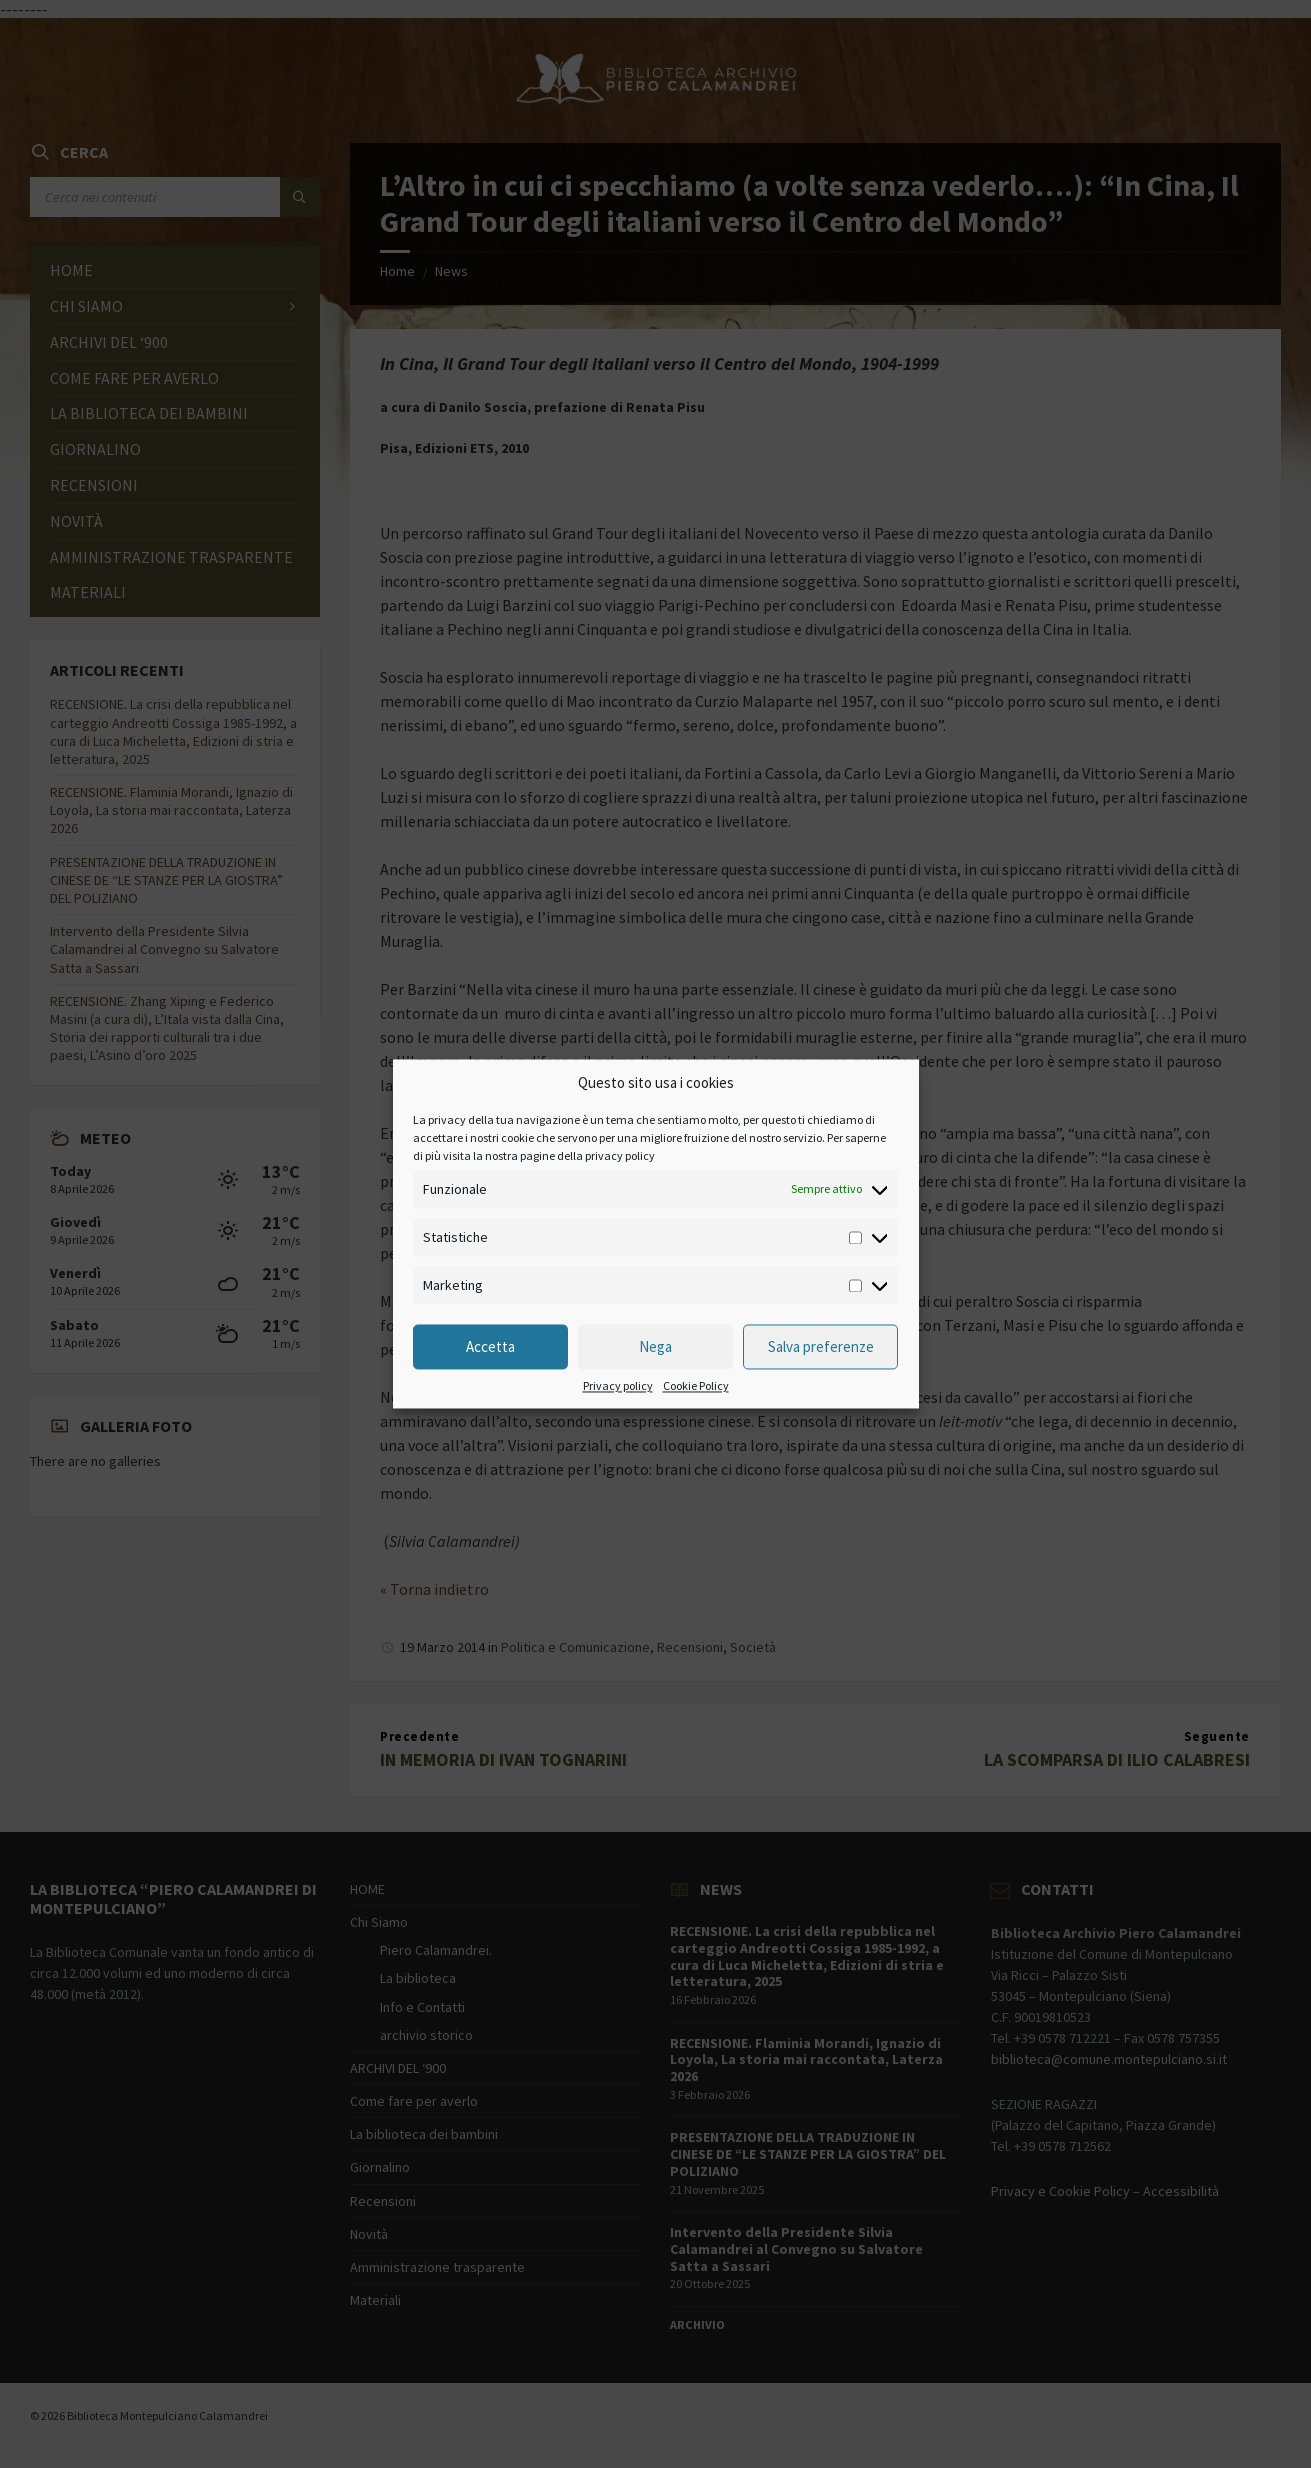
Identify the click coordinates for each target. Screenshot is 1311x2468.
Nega (655, 1346)
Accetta (490, 1346)
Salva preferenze (821, 1346)
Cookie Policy (696, 1387)
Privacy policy (618, 1387)
